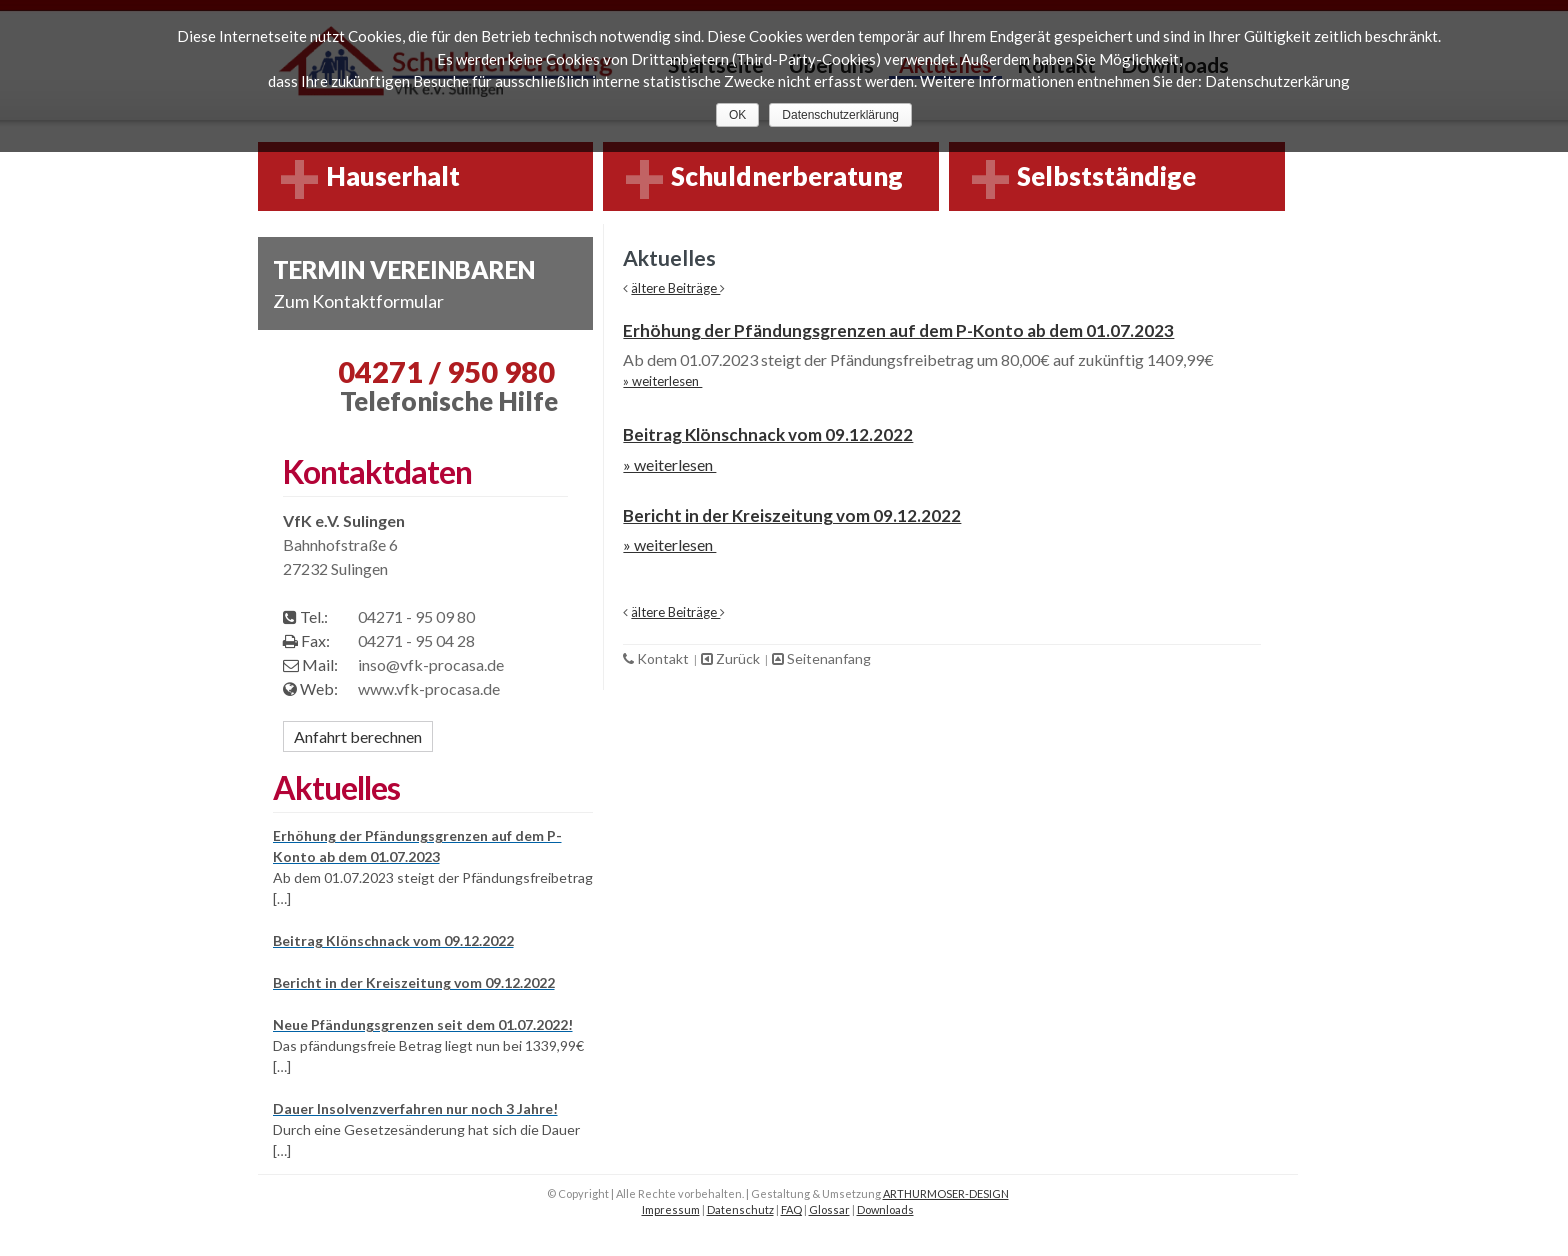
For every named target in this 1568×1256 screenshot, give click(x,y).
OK (737, 115)
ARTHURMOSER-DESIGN (946, 1193)
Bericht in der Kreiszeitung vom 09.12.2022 (792, 515)
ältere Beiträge (675, 288)
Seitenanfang (821, 658)
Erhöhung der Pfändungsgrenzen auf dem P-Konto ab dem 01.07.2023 (898, 330)
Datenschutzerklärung (840, 115)
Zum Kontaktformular (358, 301)
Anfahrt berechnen (358, 736)
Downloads (885, 1209)
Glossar (829, 1209)
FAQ (791, 1209)
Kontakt (657, 658)
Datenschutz (740, 1209)
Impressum (671, 1209)
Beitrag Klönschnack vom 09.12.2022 (768, 434)
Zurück (732, 658)
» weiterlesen (662, 381)
